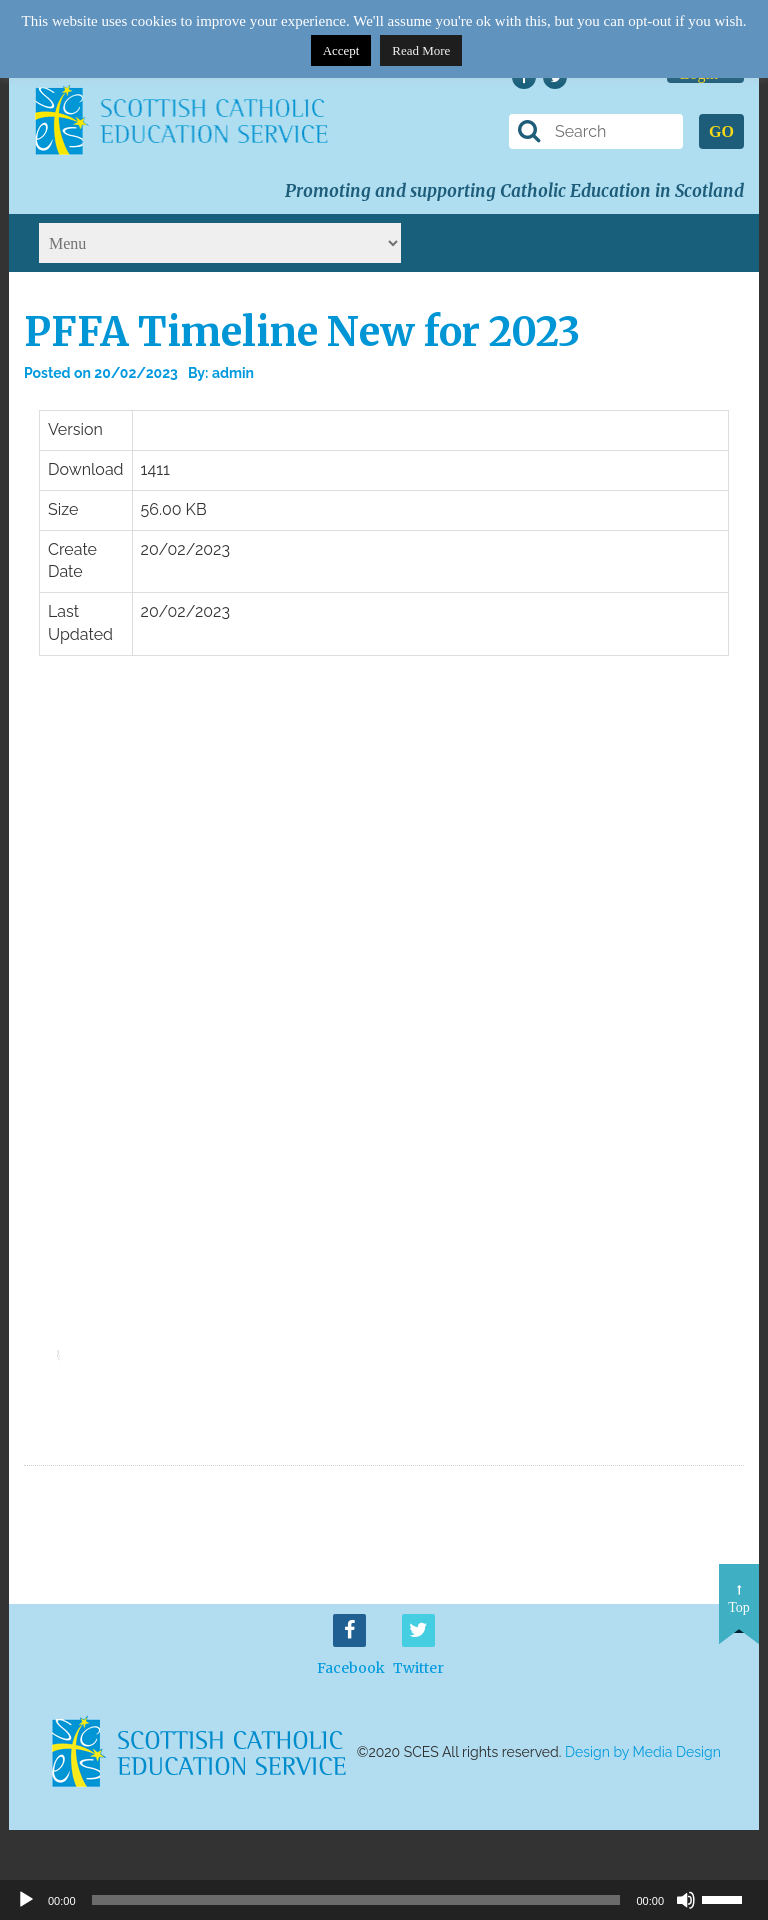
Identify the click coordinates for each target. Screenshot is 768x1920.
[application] (69, 1346)
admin (233, 373)
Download (687, 1415)
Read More (421, 50)
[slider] (72, 1340)
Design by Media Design (643, 1752)
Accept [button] (341, 50)
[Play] (26, 1900)
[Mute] (686, 1900)
